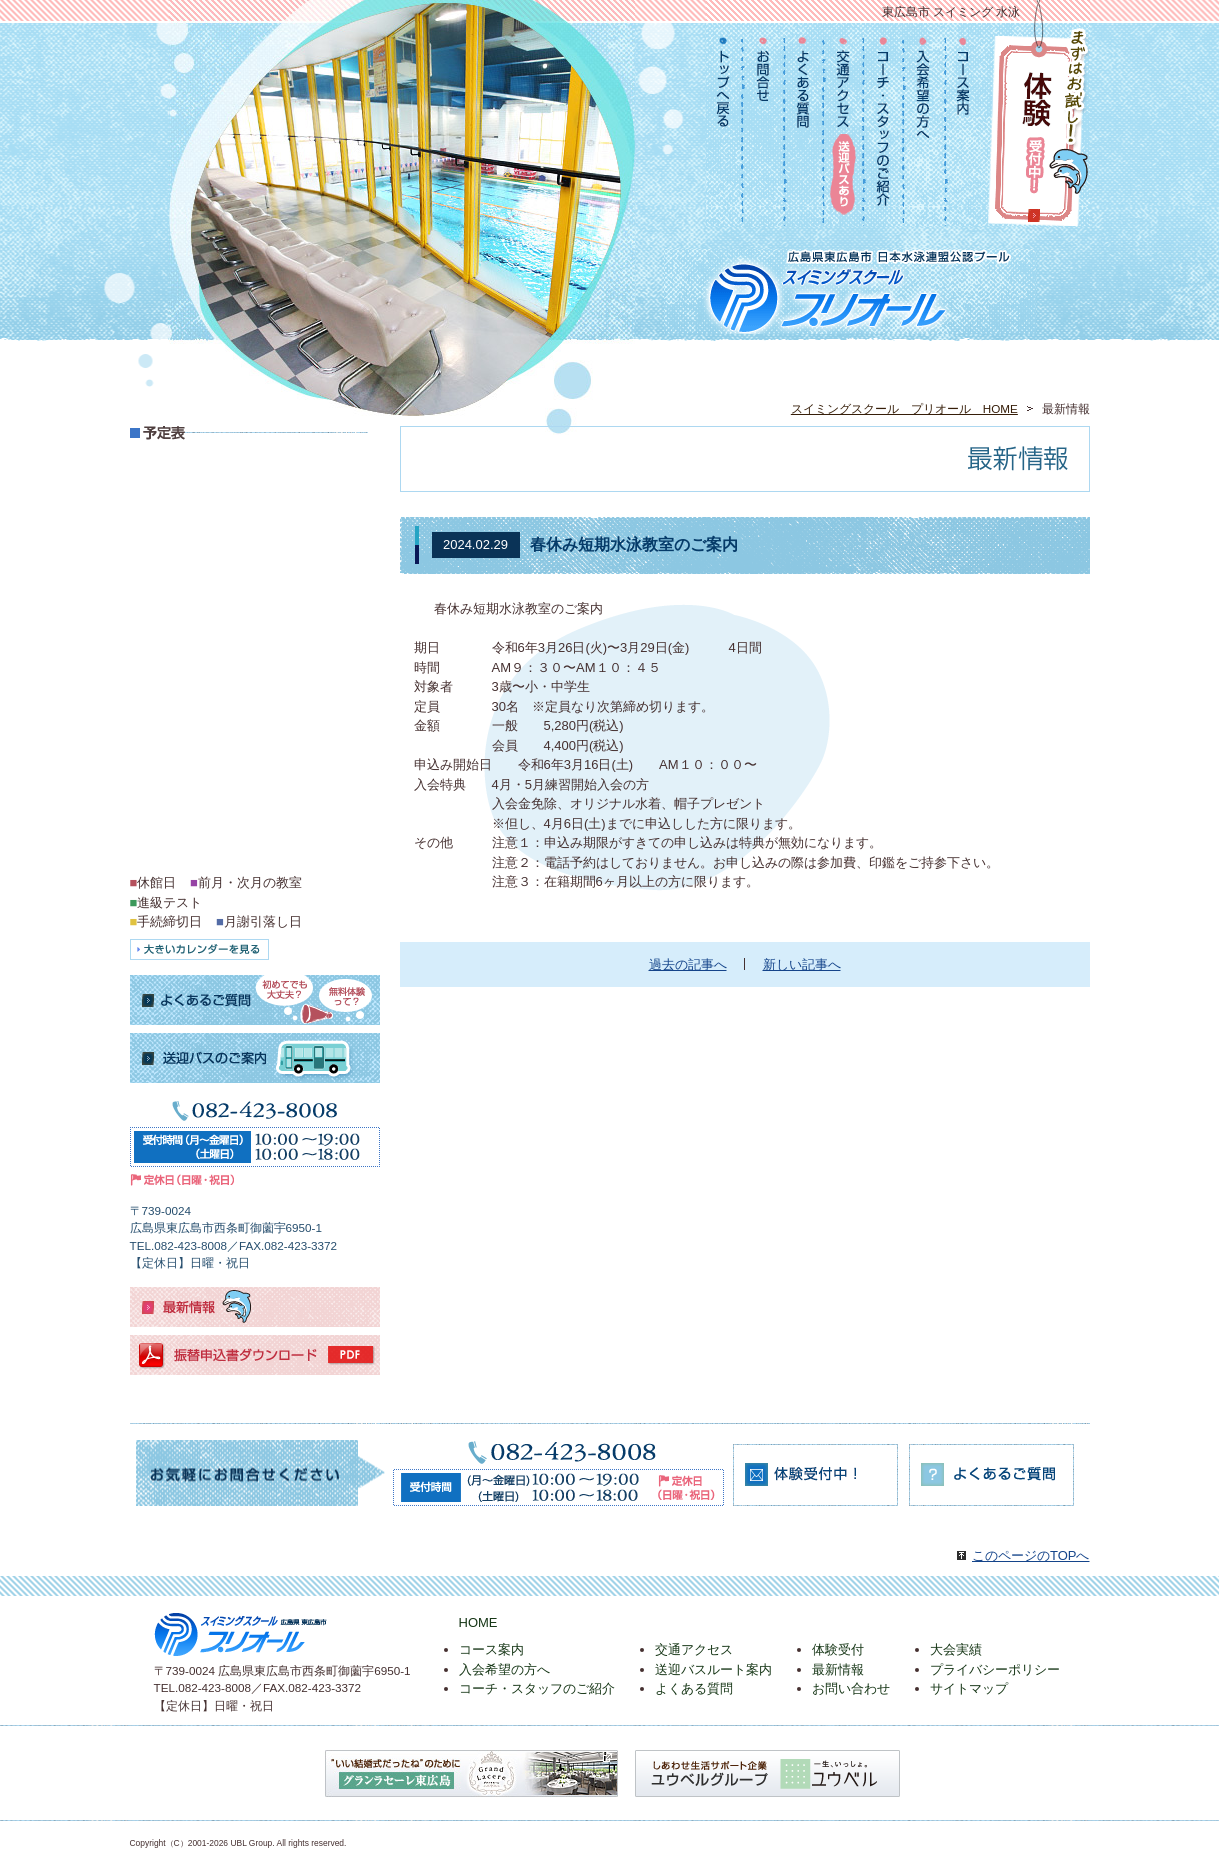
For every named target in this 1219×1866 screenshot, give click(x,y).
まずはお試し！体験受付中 (1038, 125)
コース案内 (964, 126)
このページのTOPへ (1031, 1555)
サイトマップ (969, 1688)
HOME (478, 1622)
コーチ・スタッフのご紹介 (885, 126)
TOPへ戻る (725, 126)
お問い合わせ (851, 1688)
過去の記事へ (688, 964)
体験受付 (838, 1649)
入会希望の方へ (926, 126)
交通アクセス (845, 126)
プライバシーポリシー (995, 1669)
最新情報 (838, 1669)
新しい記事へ (802, 964)
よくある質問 (805, 126)
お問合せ (765, 126)
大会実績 (956, 1649)
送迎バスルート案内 (713, 1669)
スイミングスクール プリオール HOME (904, 408)
